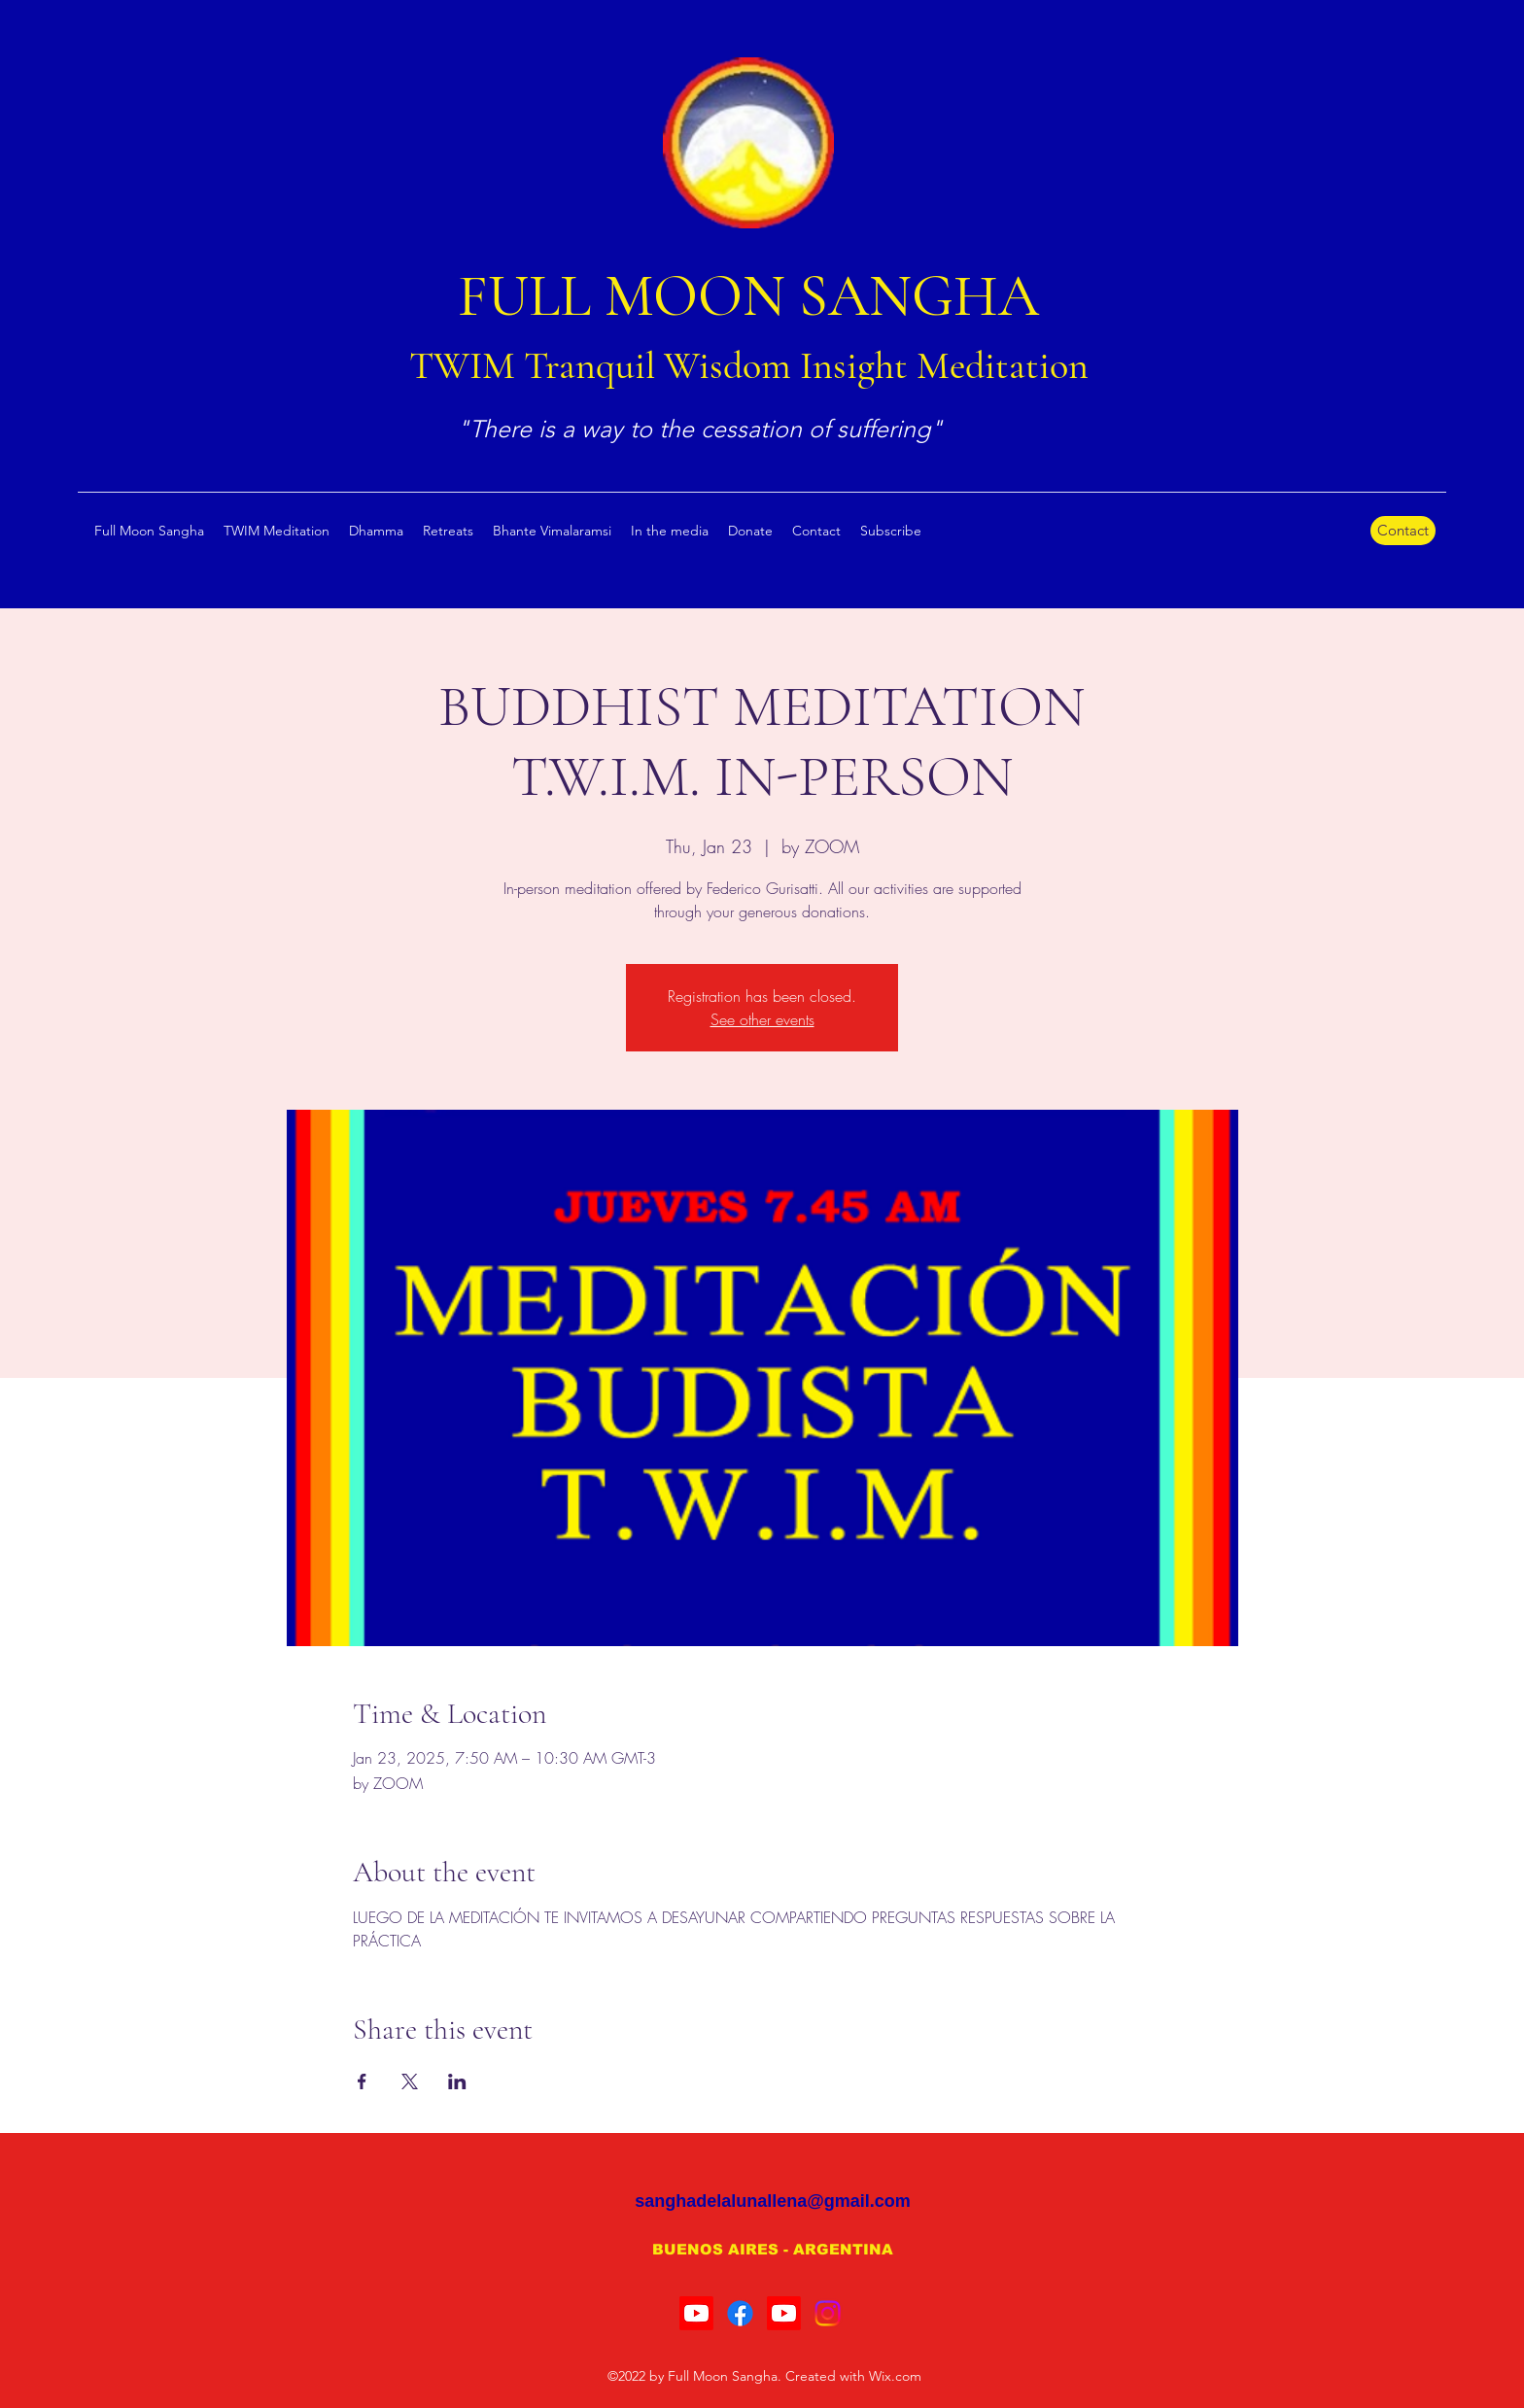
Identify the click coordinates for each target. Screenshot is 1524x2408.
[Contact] (1403, 530)
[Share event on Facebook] (362, 2081)
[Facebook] (740, 2313)
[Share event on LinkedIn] (457, 2081)
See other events (762, 1019)
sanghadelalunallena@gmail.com (773, 2201)
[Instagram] (828, 2313)
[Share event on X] (409, 2081)
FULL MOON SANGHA (748, 296)
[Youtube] (696, 2313)
